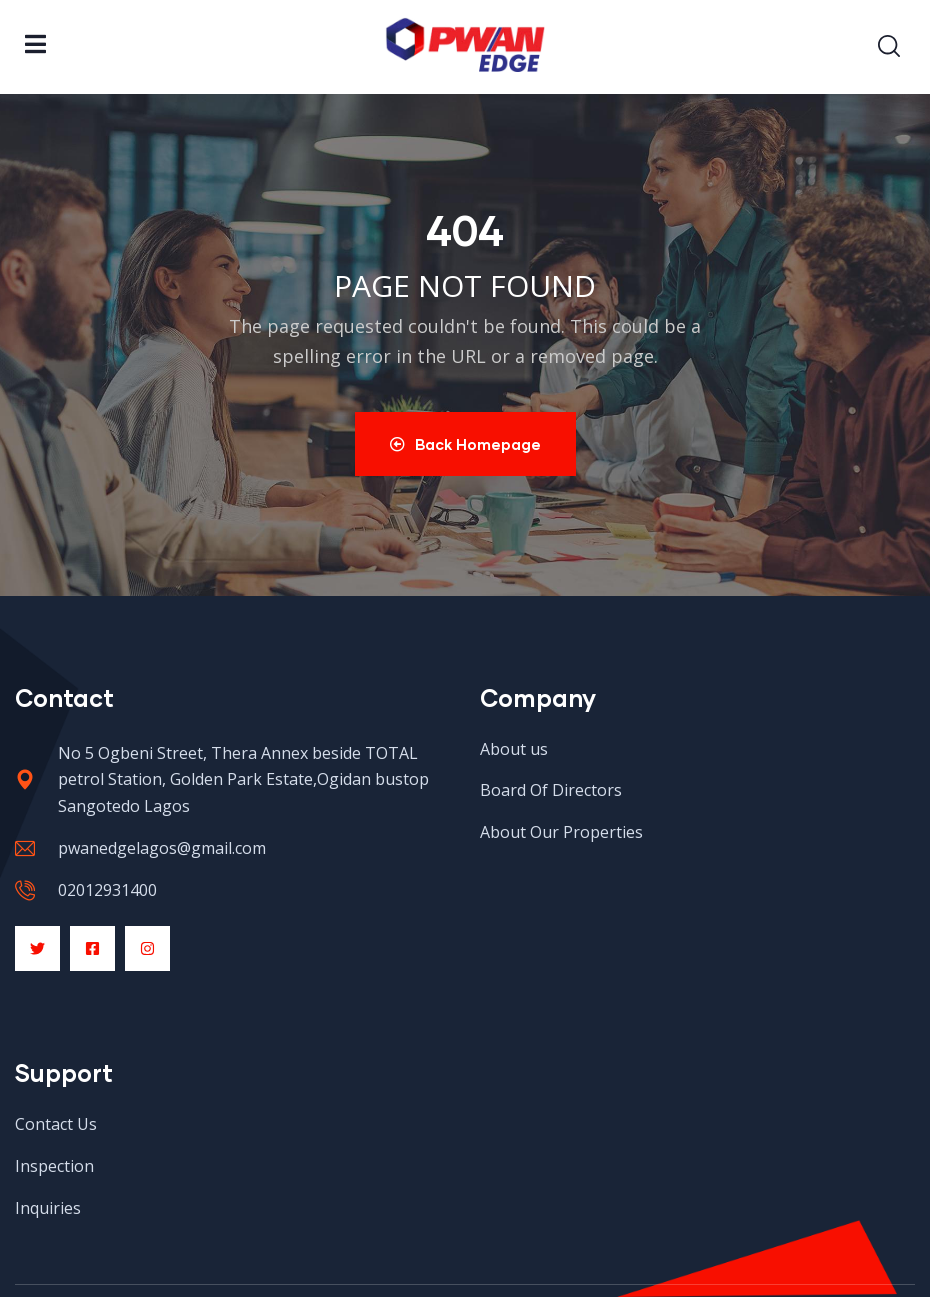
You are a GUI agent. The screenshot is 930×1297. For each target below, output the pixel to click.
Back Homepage (465, 444)
